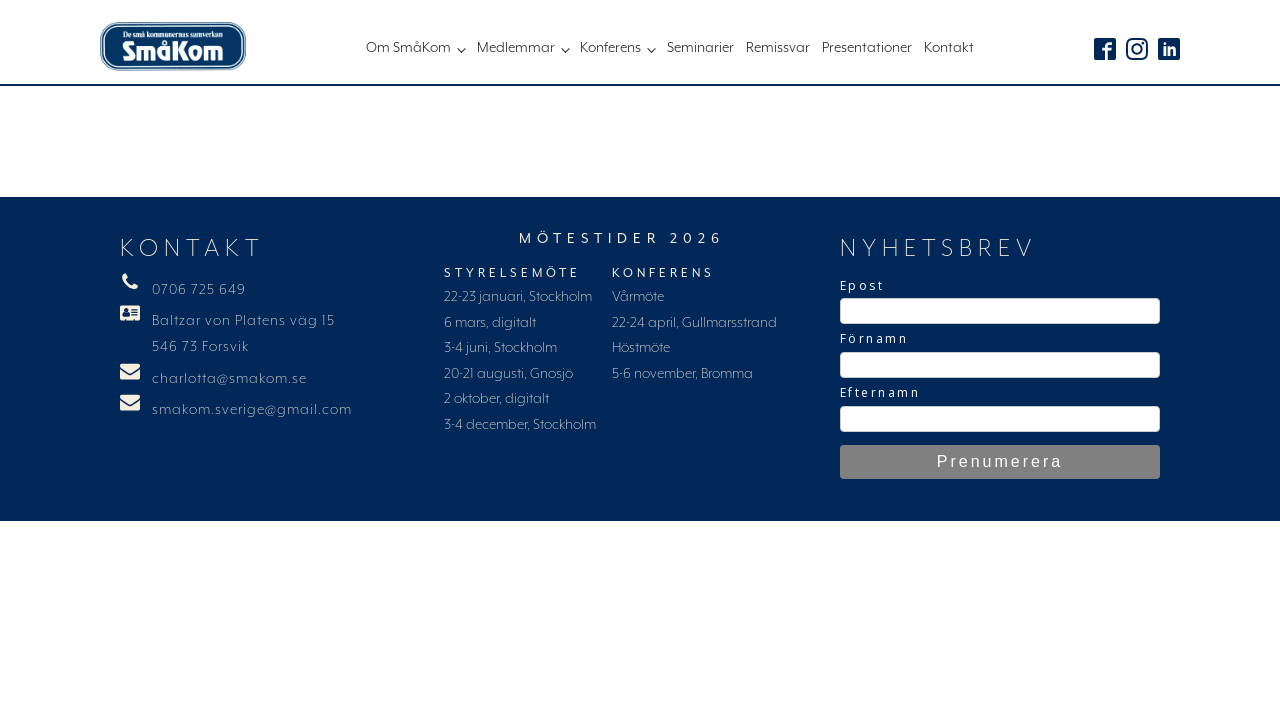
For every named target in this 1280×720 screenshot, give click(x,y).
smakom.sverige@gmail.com (252, 410)
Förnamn (874, 338)
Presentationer (867, 48)
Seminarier (700, 48)
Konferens (610, 48)
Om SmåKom (408, 48)
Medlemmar (516, 48)
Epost (862, 285)
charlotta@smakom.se (229, 379)
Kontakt (949, 48)
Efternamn (880, 392)
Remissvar (778, 48)
